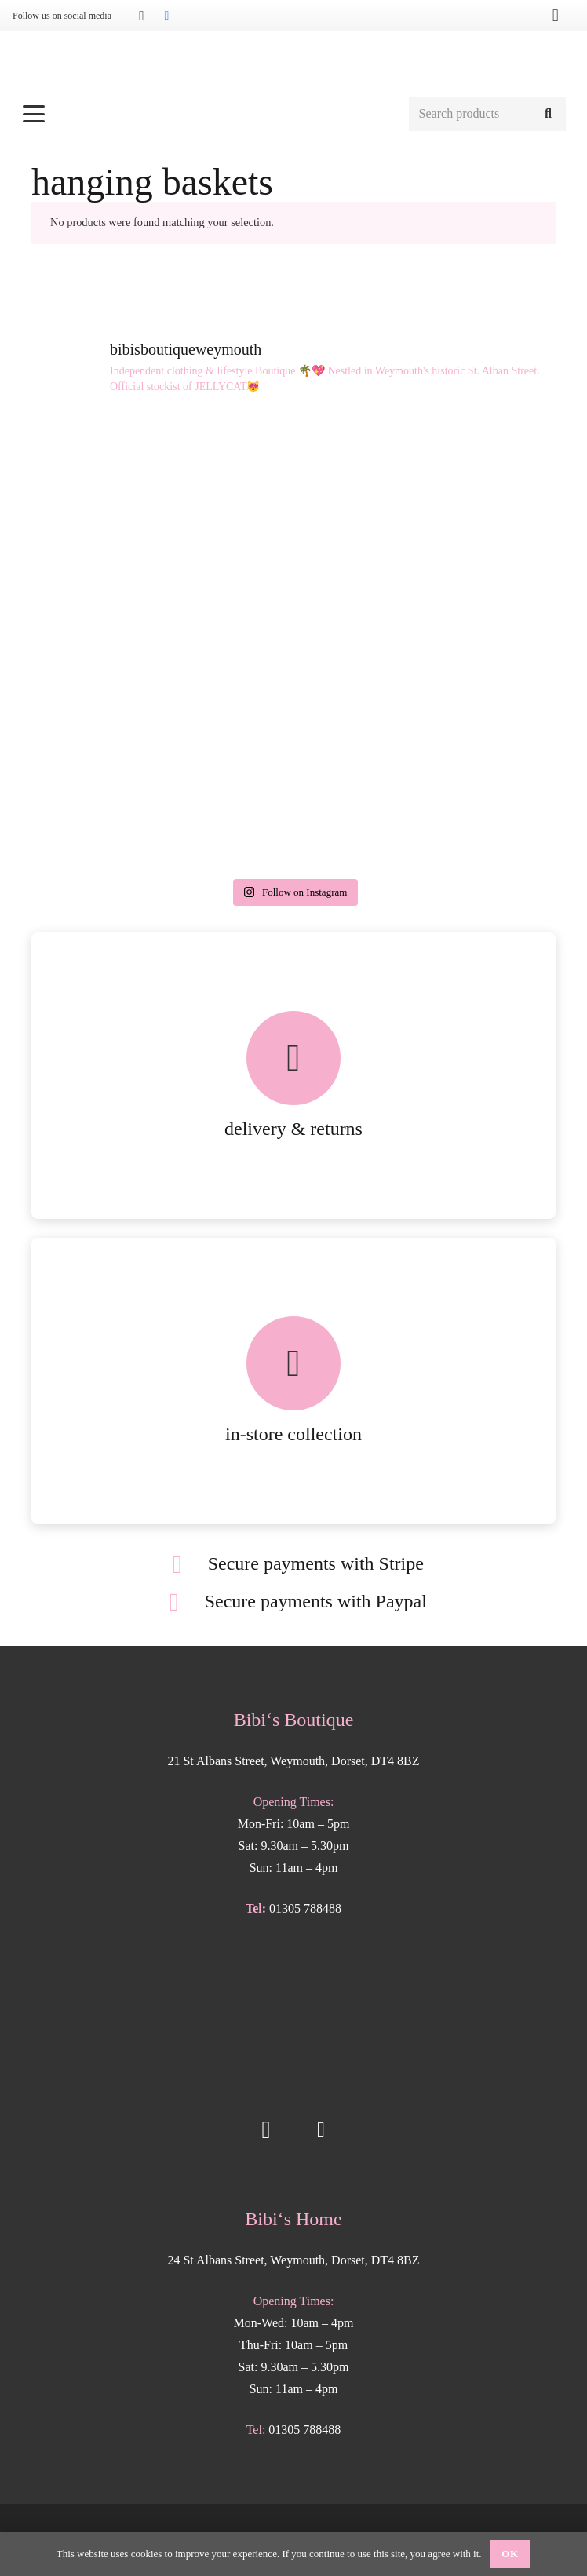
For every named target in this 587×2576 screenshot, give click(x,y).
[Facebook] (166, 15)
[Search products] (487, 114)
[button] (207, 114)
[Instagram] (141, 15)
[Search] (548, 114)
